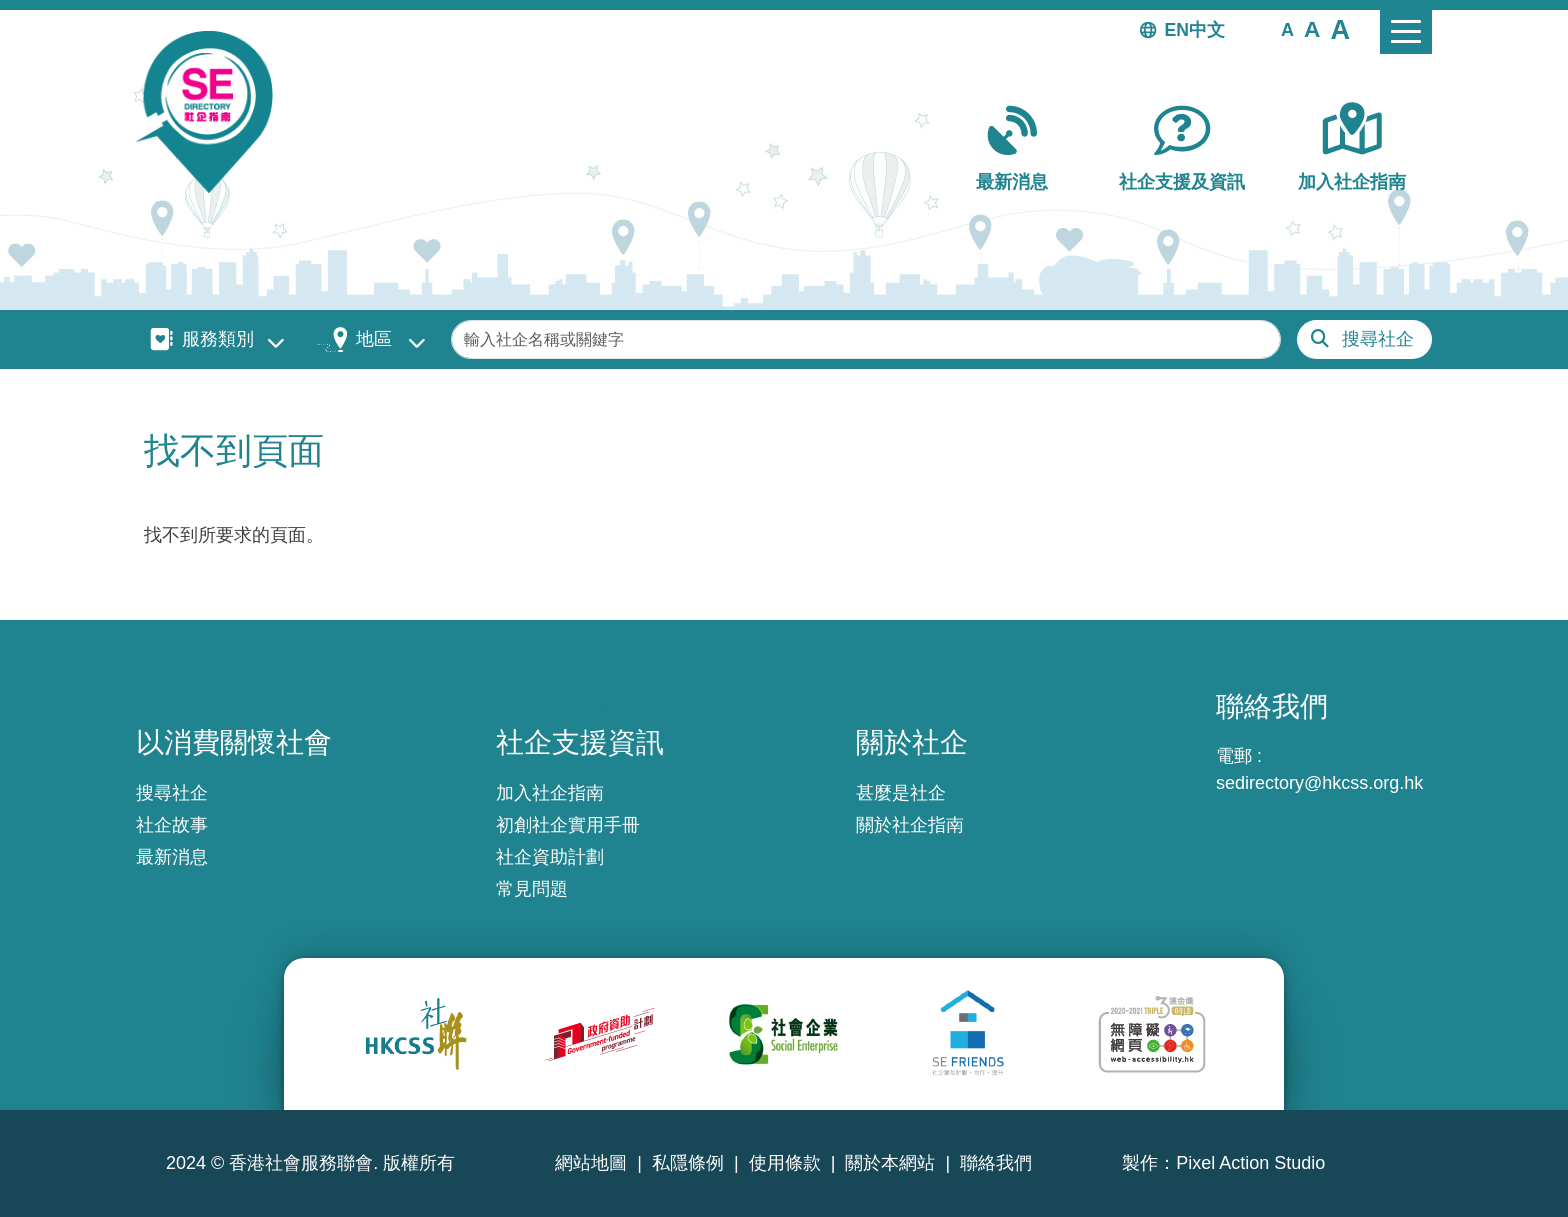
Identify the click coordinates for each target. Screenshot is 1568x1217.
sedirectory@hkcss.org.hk (1319, 783)
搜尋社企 (1378, 339)
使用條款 (785, 1163)
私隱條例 (688, 1163)
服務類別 (218, 339)
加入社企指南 (1352, 182)
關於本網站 (890, 1163)
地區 (374, 339)
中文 (1207, 30)
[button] (1287, 29)
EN (1177, 30)
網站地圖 (591, 1163)
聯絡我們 (996, 1163)
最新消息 (1012, 182)
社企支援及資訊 (1182, 182)
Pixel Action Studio (1250, 1163)
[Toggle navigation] (1406, 32)
